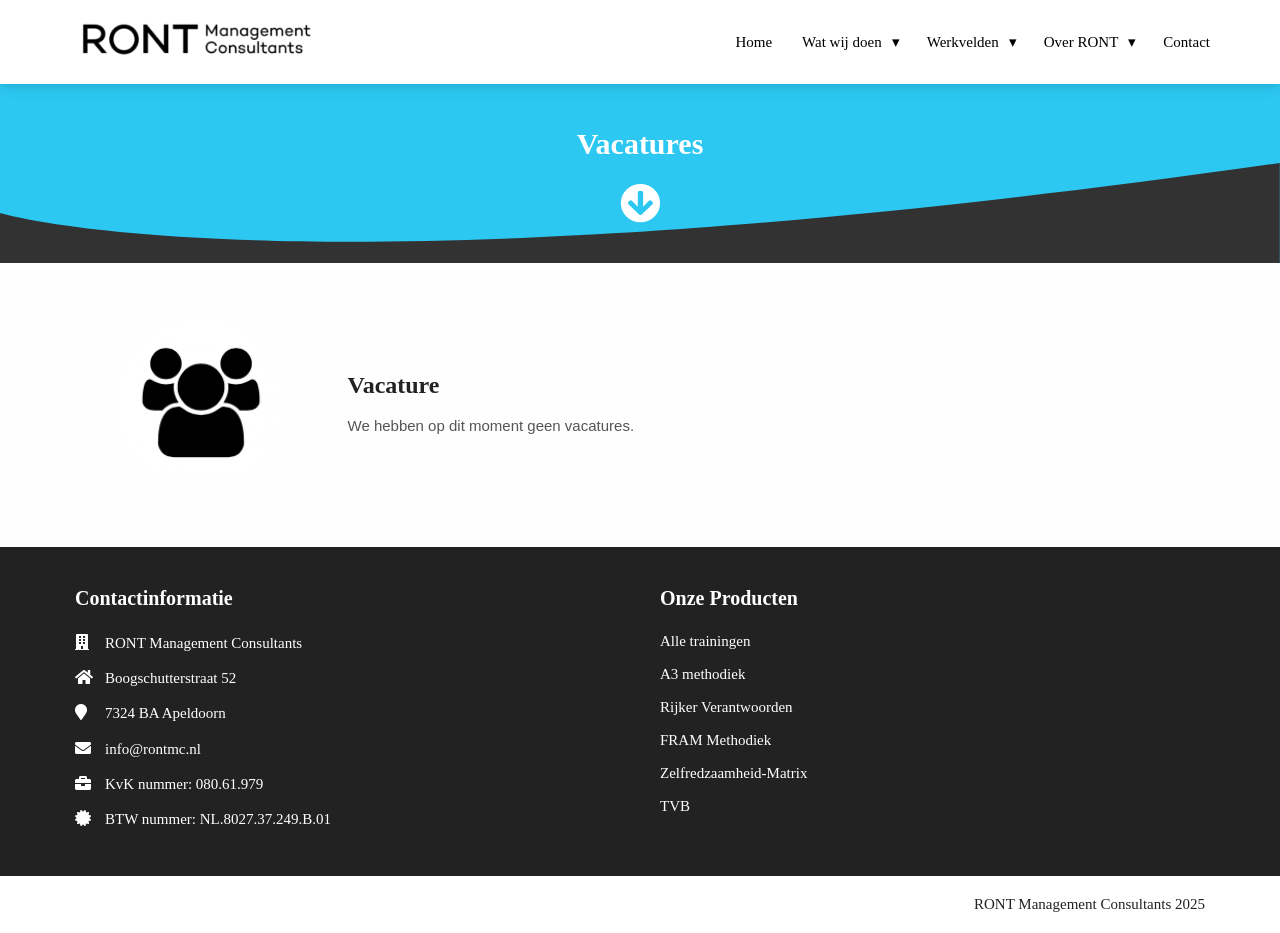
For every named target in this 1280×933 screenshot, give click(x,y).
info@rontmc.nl (153, 749)
